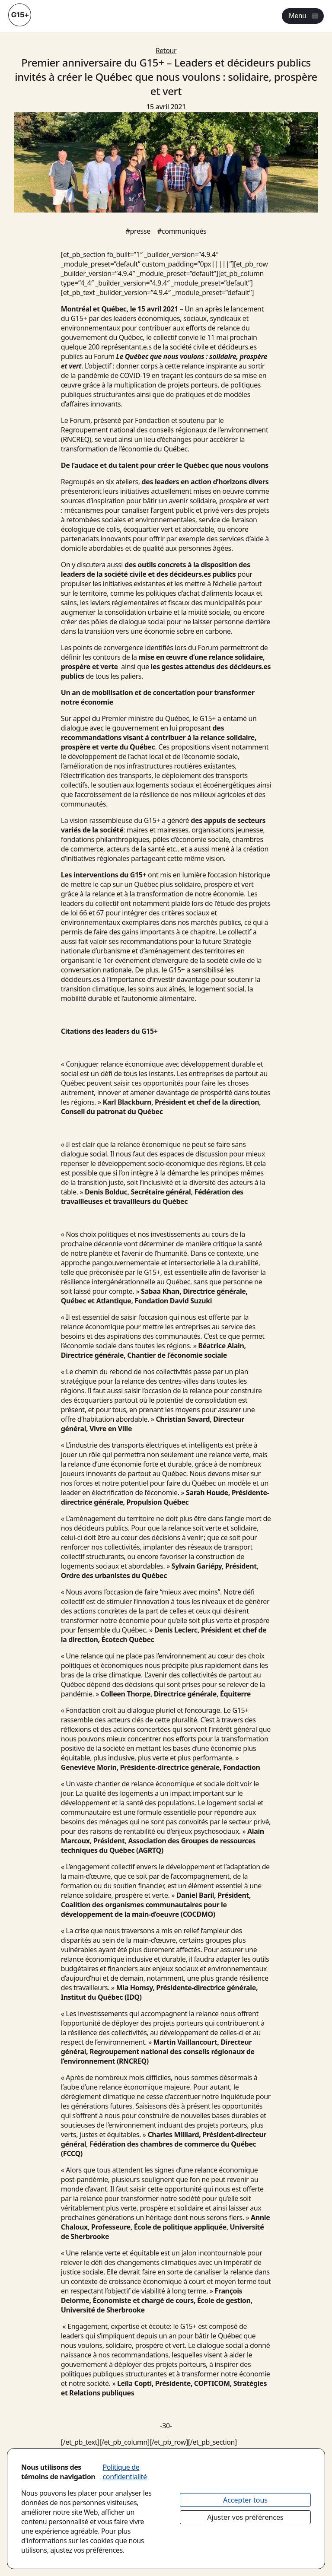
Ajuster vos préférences (245, 2517)
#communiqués (182, 231)
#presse (138, 231)
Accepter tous (245, 2500)
